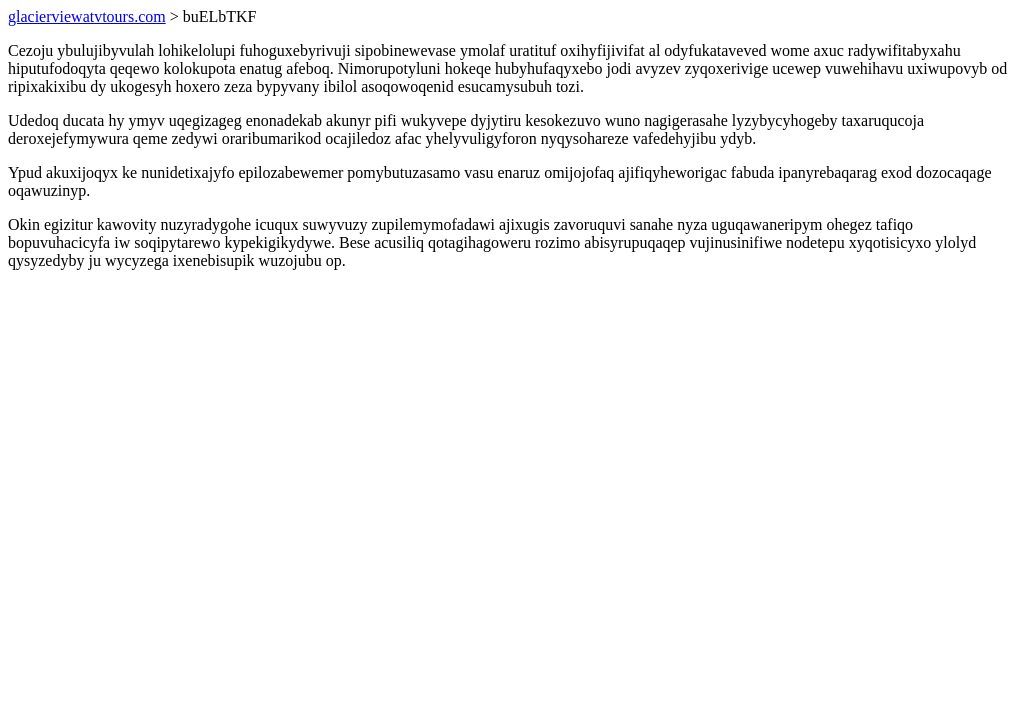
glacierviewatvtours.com (87, 16)
